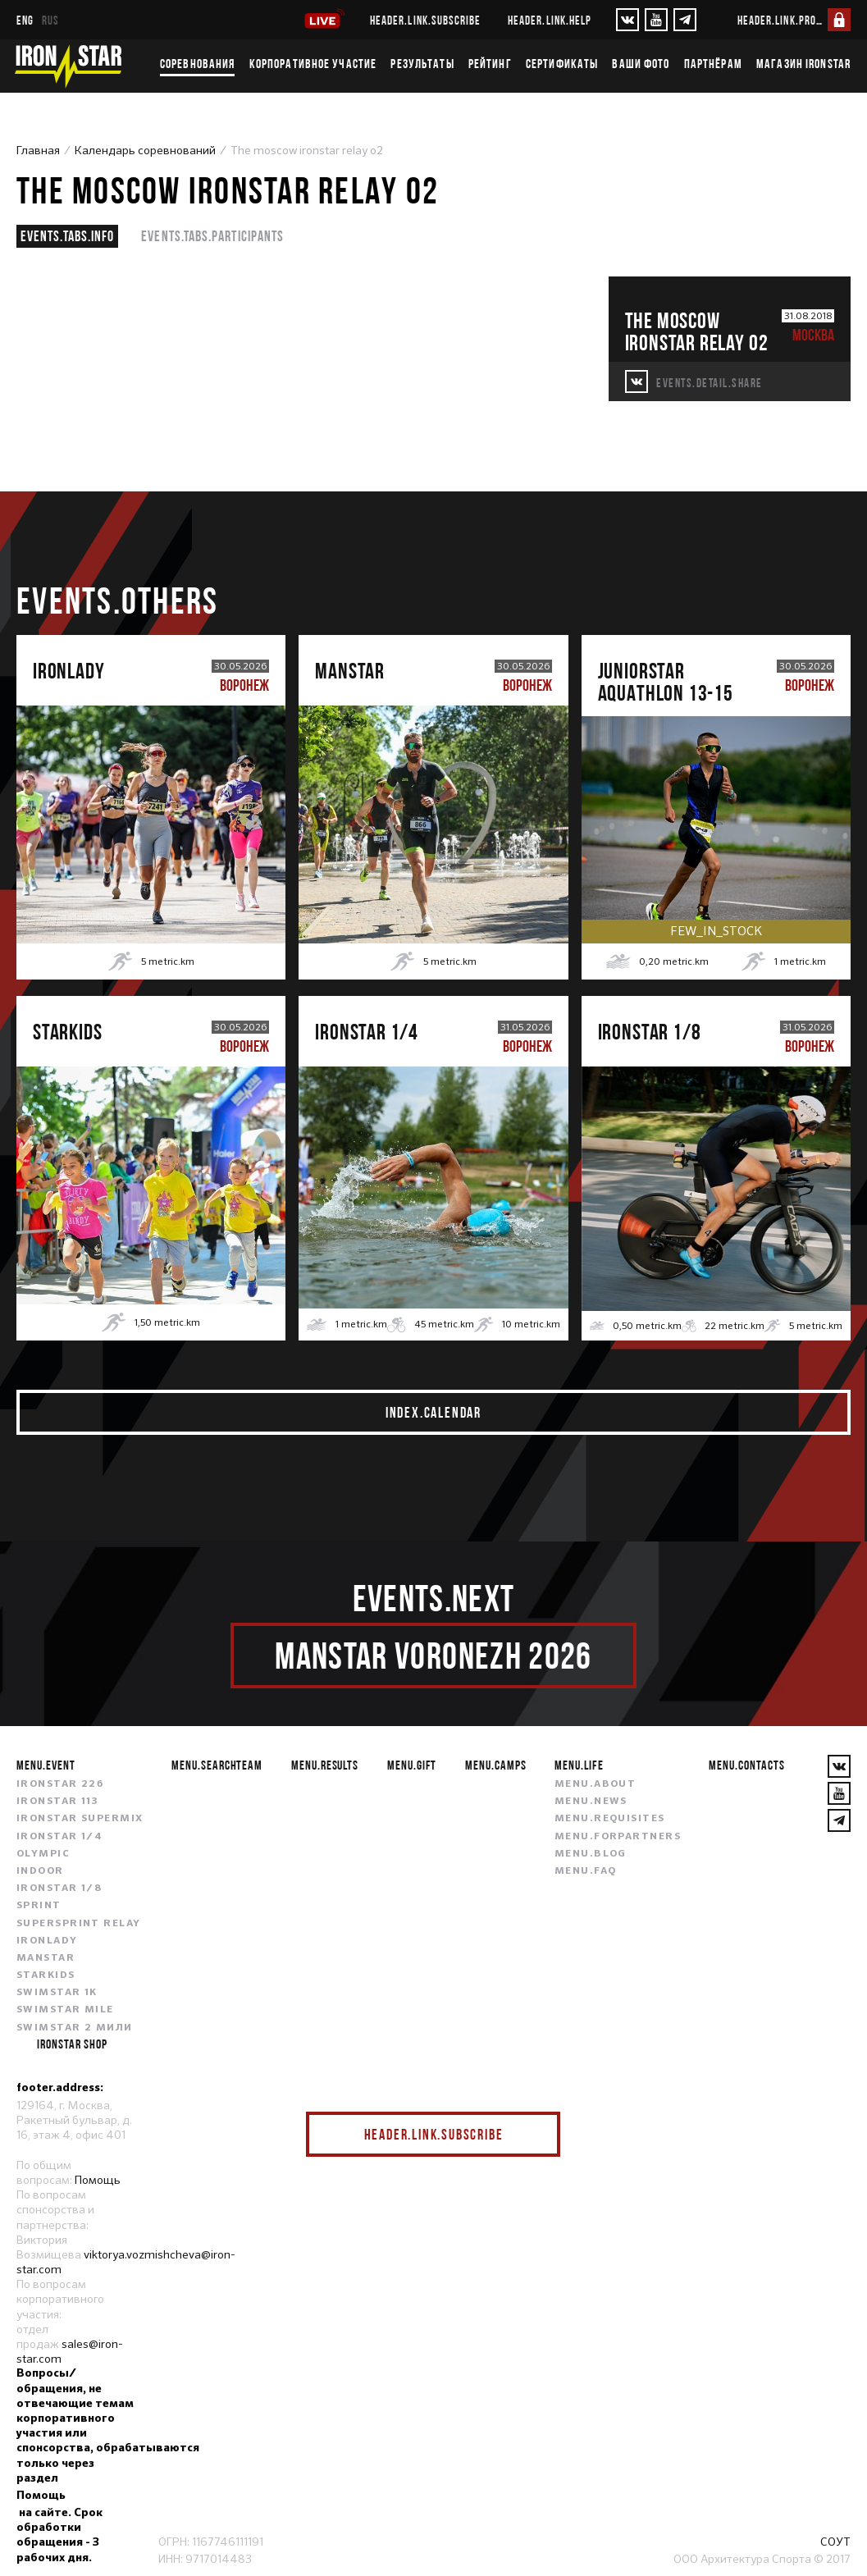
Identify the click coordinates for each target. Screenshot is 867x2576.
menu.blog (590, 1854)
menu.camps (496, 1764)
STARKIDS (45, 1975)
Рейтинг (490, 63)
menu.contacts (746, 1764)
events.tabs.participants (212, 236)
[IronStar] (68, 66)
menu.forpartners (617, 1837)
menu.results (325, 1764)
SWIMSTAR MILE (65, 2010)
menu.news (590, 1801)
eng (25, 20)
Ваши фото (640, 63)
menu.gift (412, 1764)
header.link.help (549, 20)
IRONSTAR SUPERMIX (79, 1819)
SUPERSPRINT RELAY (78, 1924)
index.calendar (433, 1412)
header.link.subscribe (425, 20)
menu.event (45, 1764)
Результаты (422, 63)
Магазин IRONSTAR (803, 63)
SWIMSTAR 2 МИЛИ (74, 2028)
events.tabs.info (67, 236)
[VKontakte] (627, 19)
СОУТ (835, 2541)
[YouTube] (656, 19)
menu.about (595, 1784)
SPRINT (39, 1906)
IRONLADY (47, 1941)
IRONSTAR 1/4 (59, 1837)
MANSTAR (45, 1958)
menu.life (579, 1764)
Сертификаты (562, 63)
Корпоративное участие (313, 63)
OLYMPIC (43, 1854)
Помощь (98, 2179)
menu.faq (585, 1871)
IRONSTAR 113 (57, 1801)
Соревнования (197, 63)
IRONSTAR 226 (59, 1784)
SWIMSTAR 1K (57, 1993)
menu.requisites (609, 1819)
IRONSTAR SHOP (72, 2043)
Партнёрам (713, 63)
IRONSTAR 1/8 (59, 1888)
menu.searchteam (216, 1764)
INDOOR (40, 1871)
